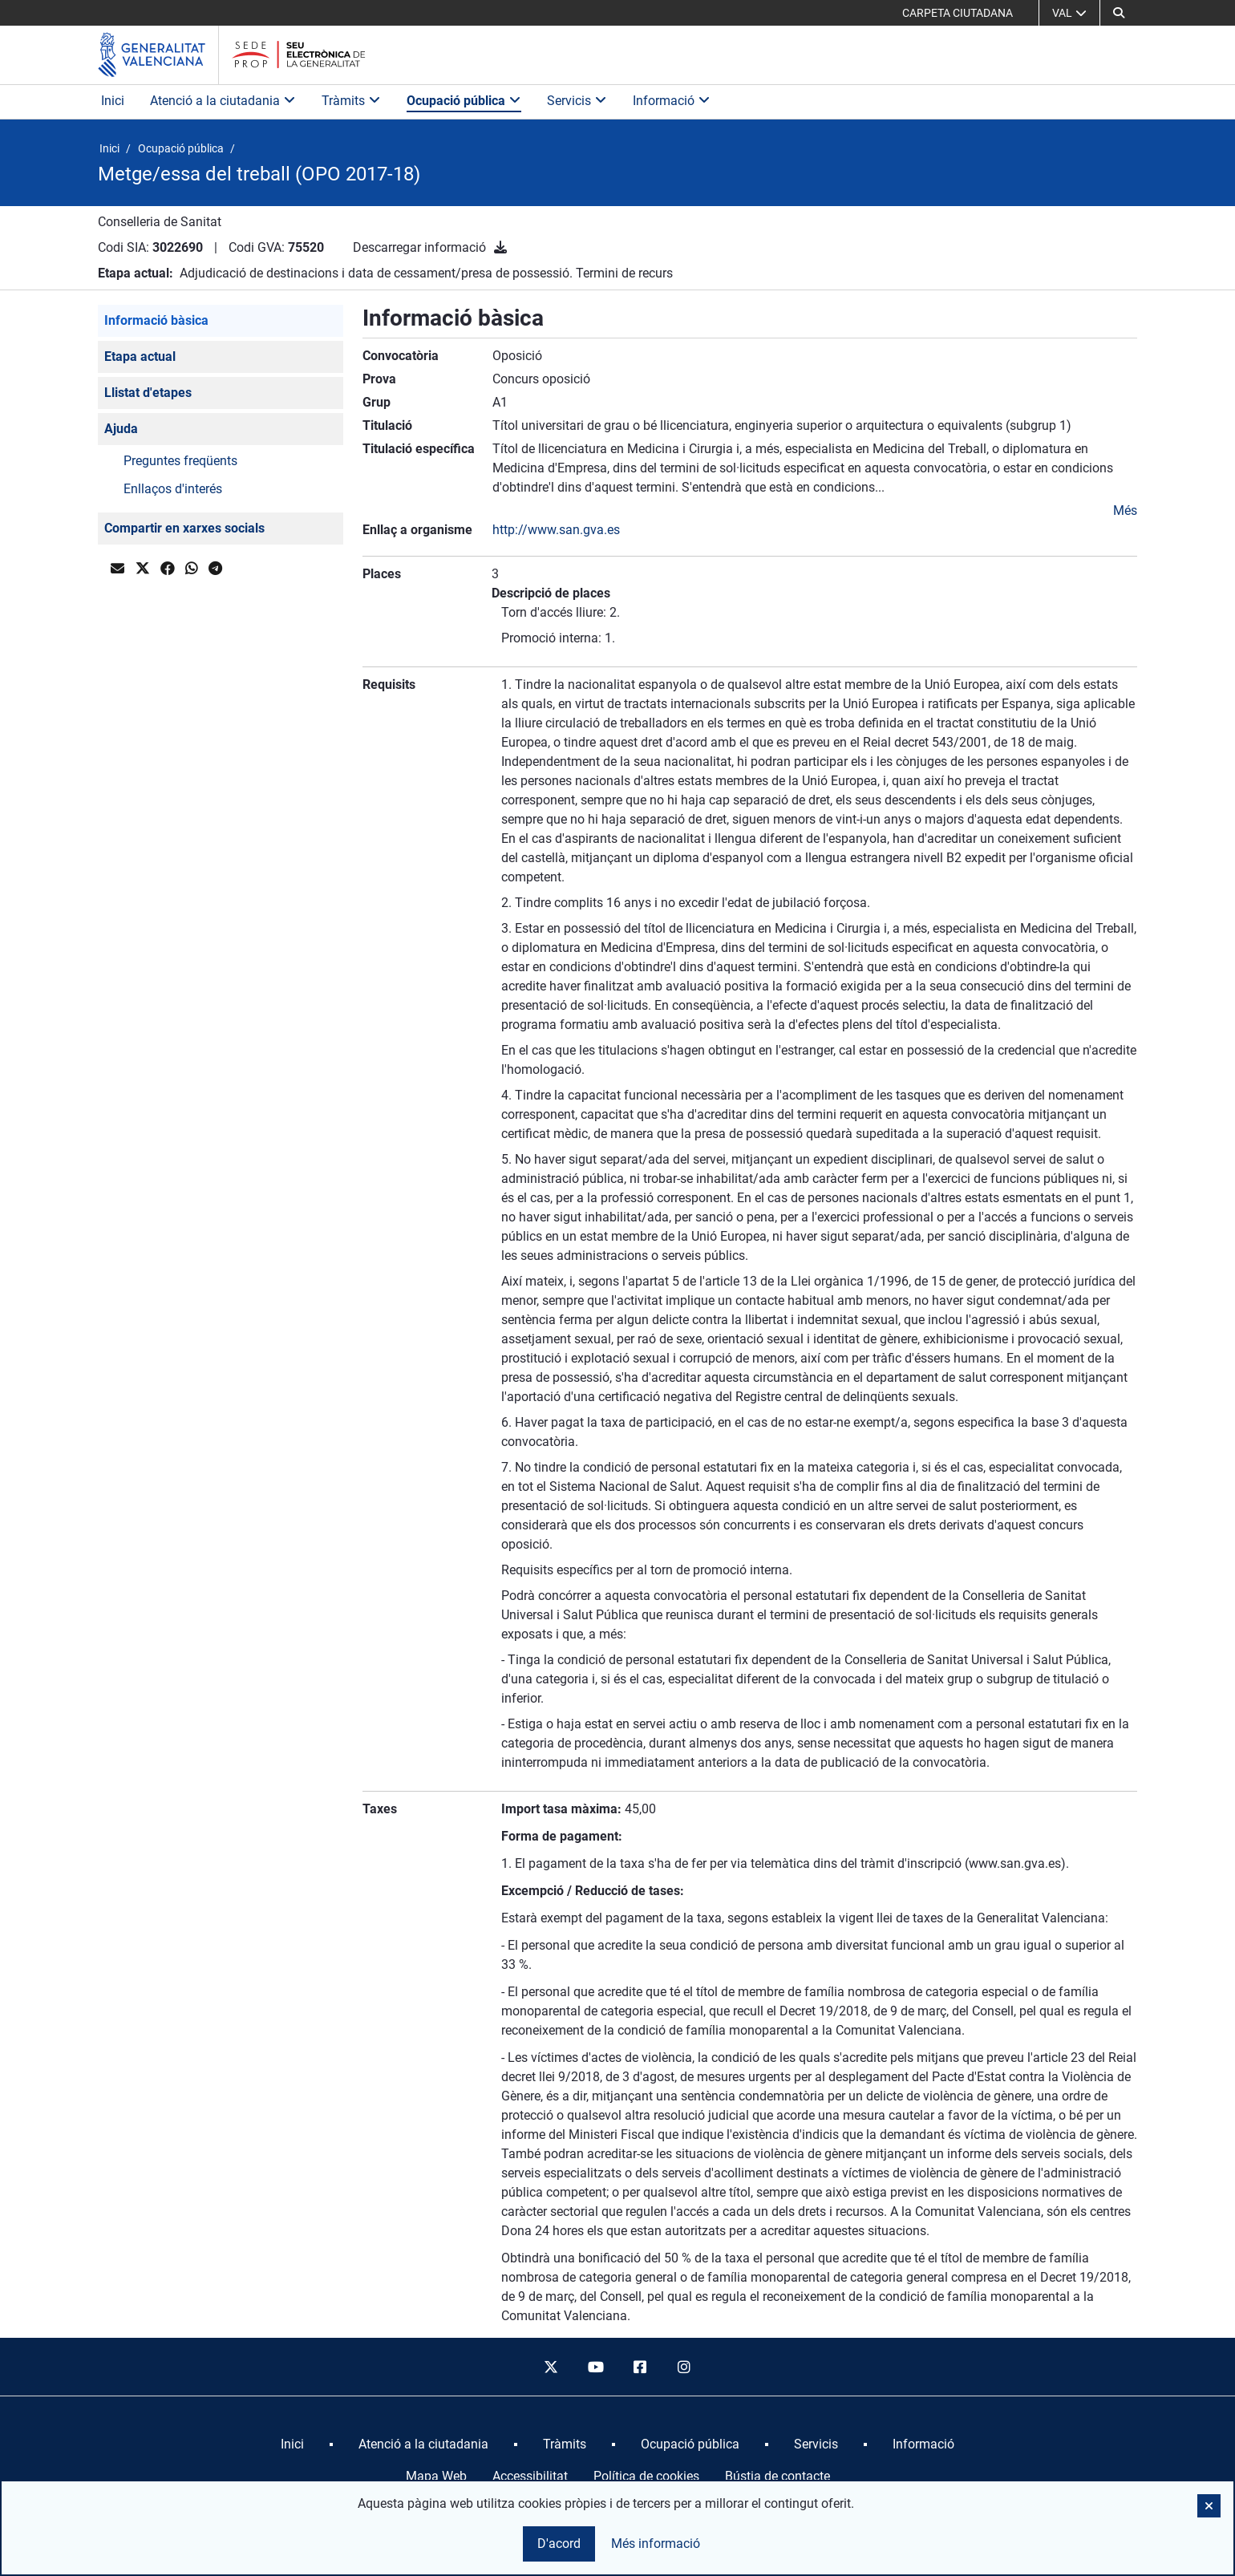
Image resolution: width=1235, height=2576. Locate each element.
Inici (112, 100)
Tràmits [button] (351, 100)
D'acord (559, 2543)
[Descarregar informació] (500, 247)
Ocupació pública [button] (464, 100)
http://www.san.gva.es (556, 529)
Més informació (655, 2543)
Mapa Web (436, 2476)
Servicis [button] (577, 100)
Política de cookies (646, 2476)
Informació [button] (672, 100)
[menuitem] (292, 2444)
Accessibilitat (530, 2476)
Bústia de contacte (777, 2476)
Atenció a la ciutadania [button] (223, 100)
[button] (1118, 13)
